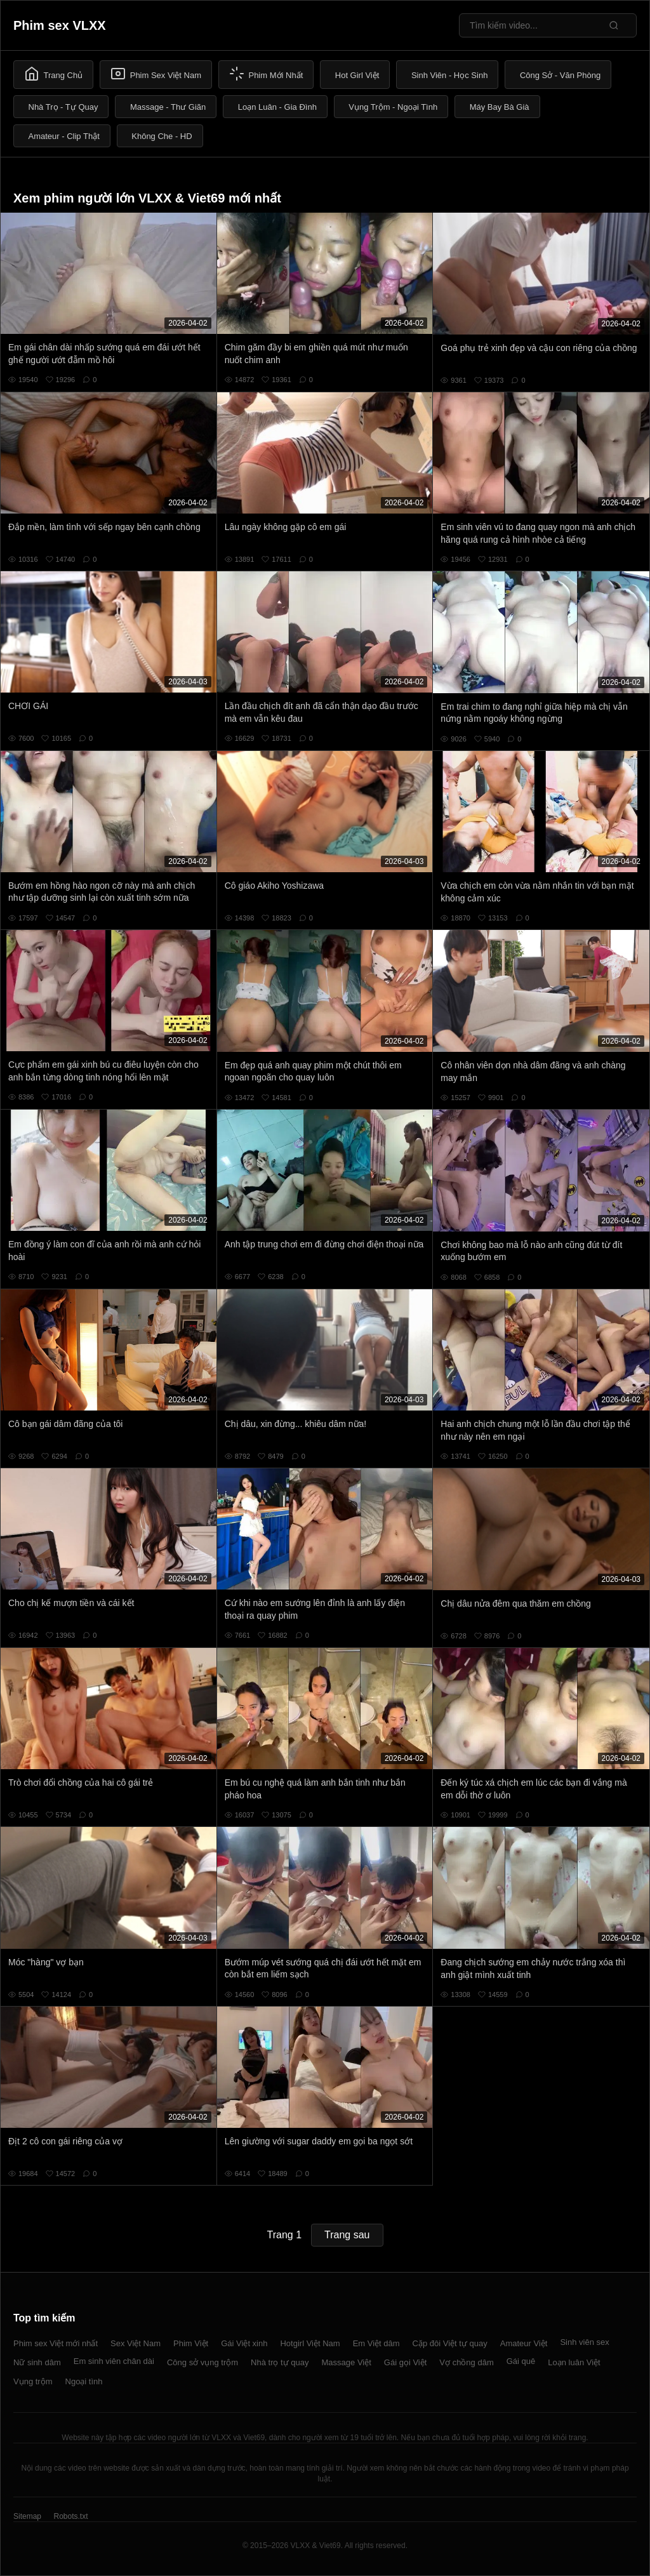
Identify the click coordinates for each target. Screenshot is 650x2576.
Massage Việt (346, 2362)
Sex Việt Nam (135, 2343)
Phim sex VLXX (59, 25)
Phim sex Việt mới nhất (55, 2343)
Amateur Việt (524, 2343)
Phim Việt (190, 2343)
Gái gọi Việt (405, 2362)
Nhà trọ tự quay (279, 2362)
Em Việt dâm (376, 2343)
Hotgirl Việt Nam (310, 2343)
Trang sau (346, 2234)
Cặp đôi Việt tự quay (450, 2343)
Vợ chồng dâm (466, 2362)
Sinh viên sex (584, 2342)
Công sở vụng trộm (202, 2362)
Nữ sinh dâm (37, 2362)
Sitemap (27, 2516)
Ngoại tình (84, 2381)
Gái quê (521, 2361)
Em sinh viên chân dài (114, 2361)
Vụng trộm (33, 2381)
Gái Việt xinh (244, 2343)
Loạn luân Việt (574, 2362)
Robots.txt (70, 2516)
